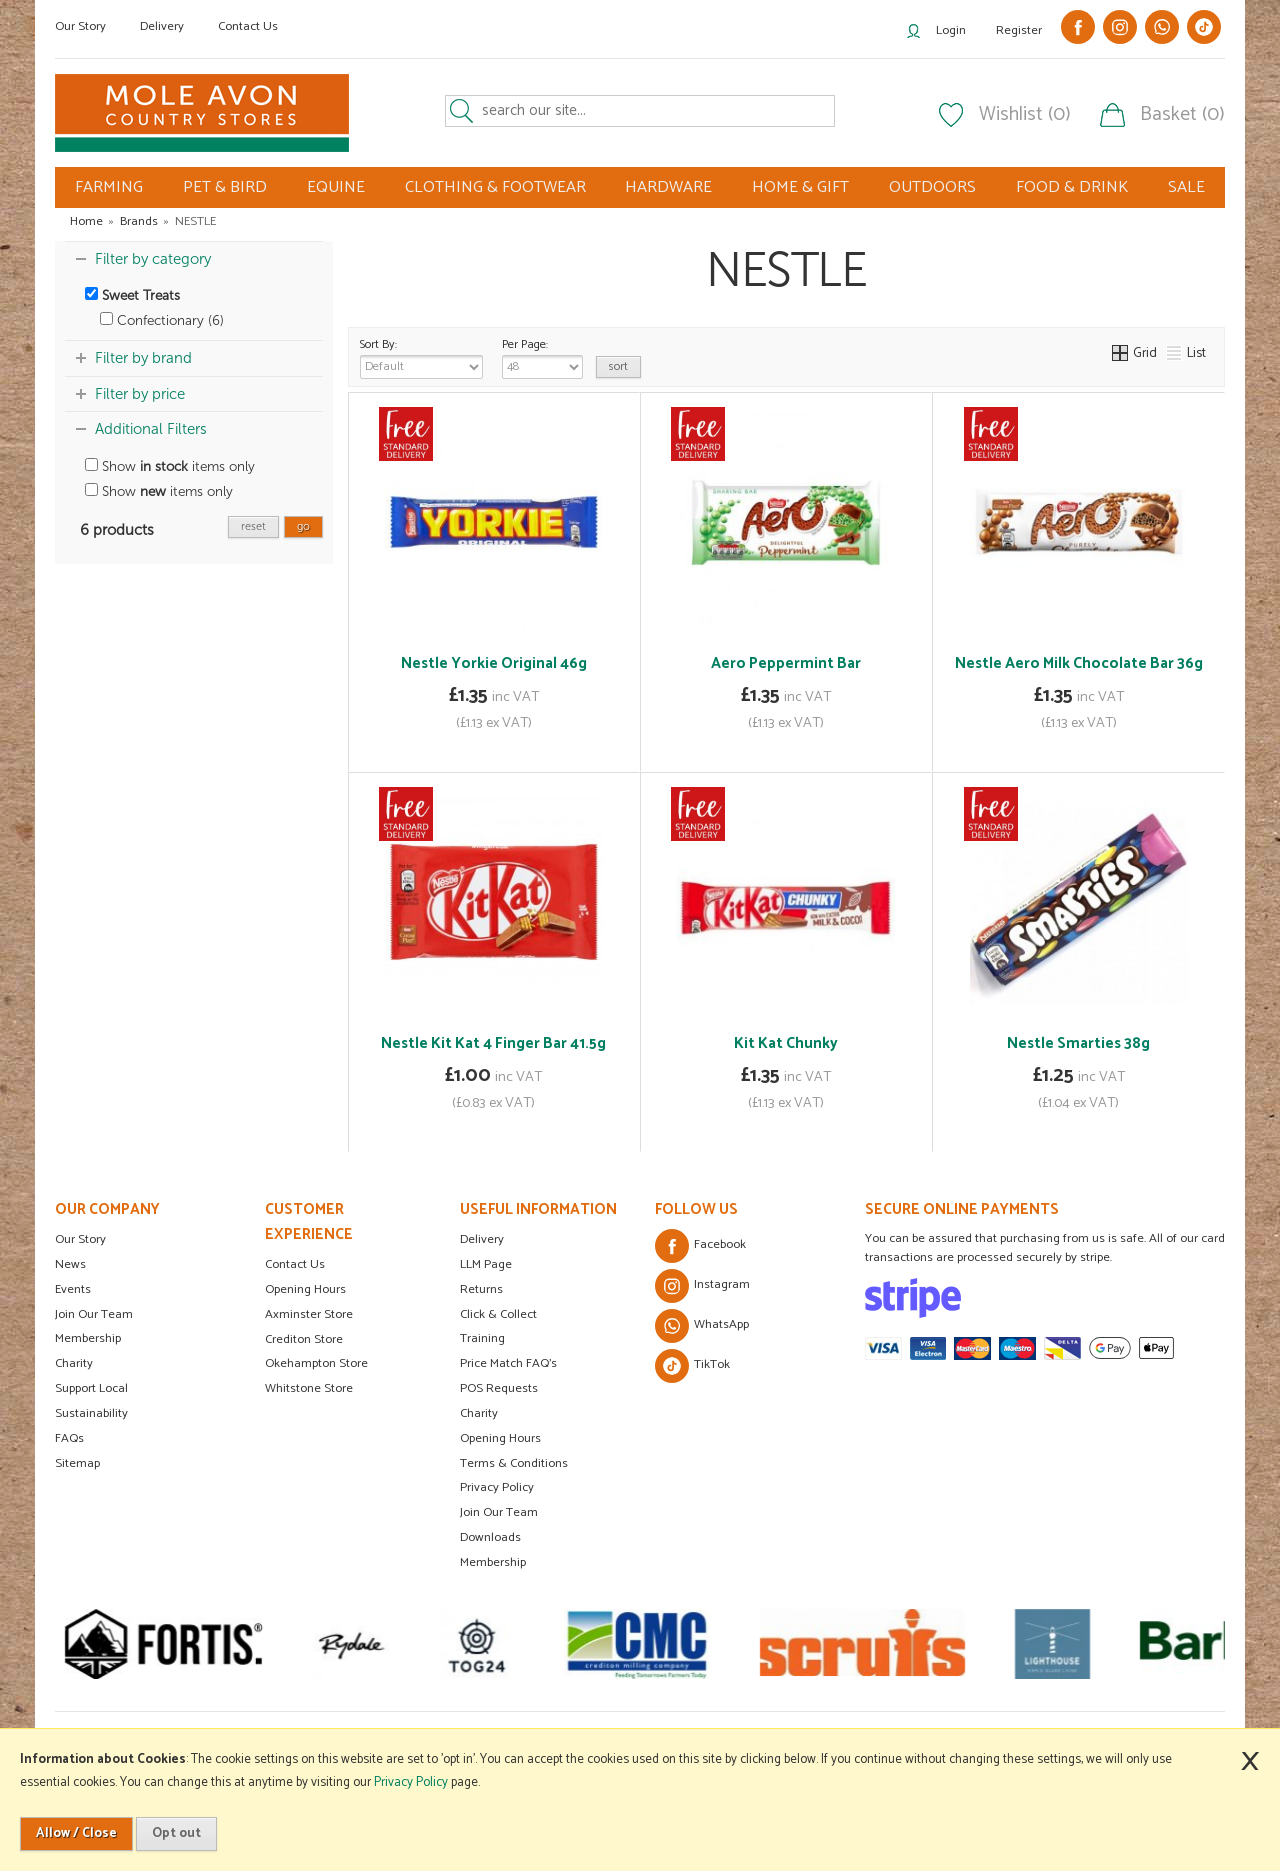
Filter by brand (143, 358)
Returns (481, 1289)
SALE (1186, 187)
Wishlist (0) (1025, 115)
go (303, 526)
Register (1019, 30)
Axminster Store (309, 1314)
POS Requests (499, 1388)
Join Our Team (94, 1314)
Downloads (490, 1537)
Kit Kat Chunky (786, 1043)
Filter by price (140, 394)
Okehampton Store (316, 1363)
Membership (88, 1338)
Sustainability (91, 1413)
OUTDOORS (932, 187)
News (70, 1264)
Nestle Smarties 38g (1078, 1043)
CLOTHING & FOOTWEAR (495, 187)
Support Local (91, 1388)
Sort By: (421, 357)
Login (951, 30)
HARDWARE (668, 187)
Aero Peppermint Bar (786, 663)
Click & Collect (498, 1314)
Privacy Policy (497, 1487)
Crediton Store (304, 1339)
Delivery (162, 26)
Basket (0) (1182, 115)
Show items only (170, 466)
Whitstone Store (309, 1388)
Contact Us (248, 26)
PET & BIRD (225, 187)
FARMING (109, 187)
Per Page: (542, 357)
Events (73, 1289)
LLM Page (486, 1264)
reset (253, 526)
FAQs (69, 1438)
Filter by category (153, 259)
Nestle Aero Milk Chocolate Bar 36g (1079, 663)
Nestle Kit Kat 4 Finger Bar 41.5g (493, 1043)
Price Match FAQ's (508, 1363)
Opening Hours (305, 1289)
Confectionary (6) (162, 320)
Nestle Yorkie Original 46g (494, 663)
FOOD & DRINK (1072, 187)
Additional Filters (151, 429)
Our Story (80, 26)
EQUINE (336, 187)
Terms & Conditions (514, 1463)
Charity (74, 1363)
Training (482, 1338)
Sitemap (77, 1463)
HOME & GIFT (800, 187)
